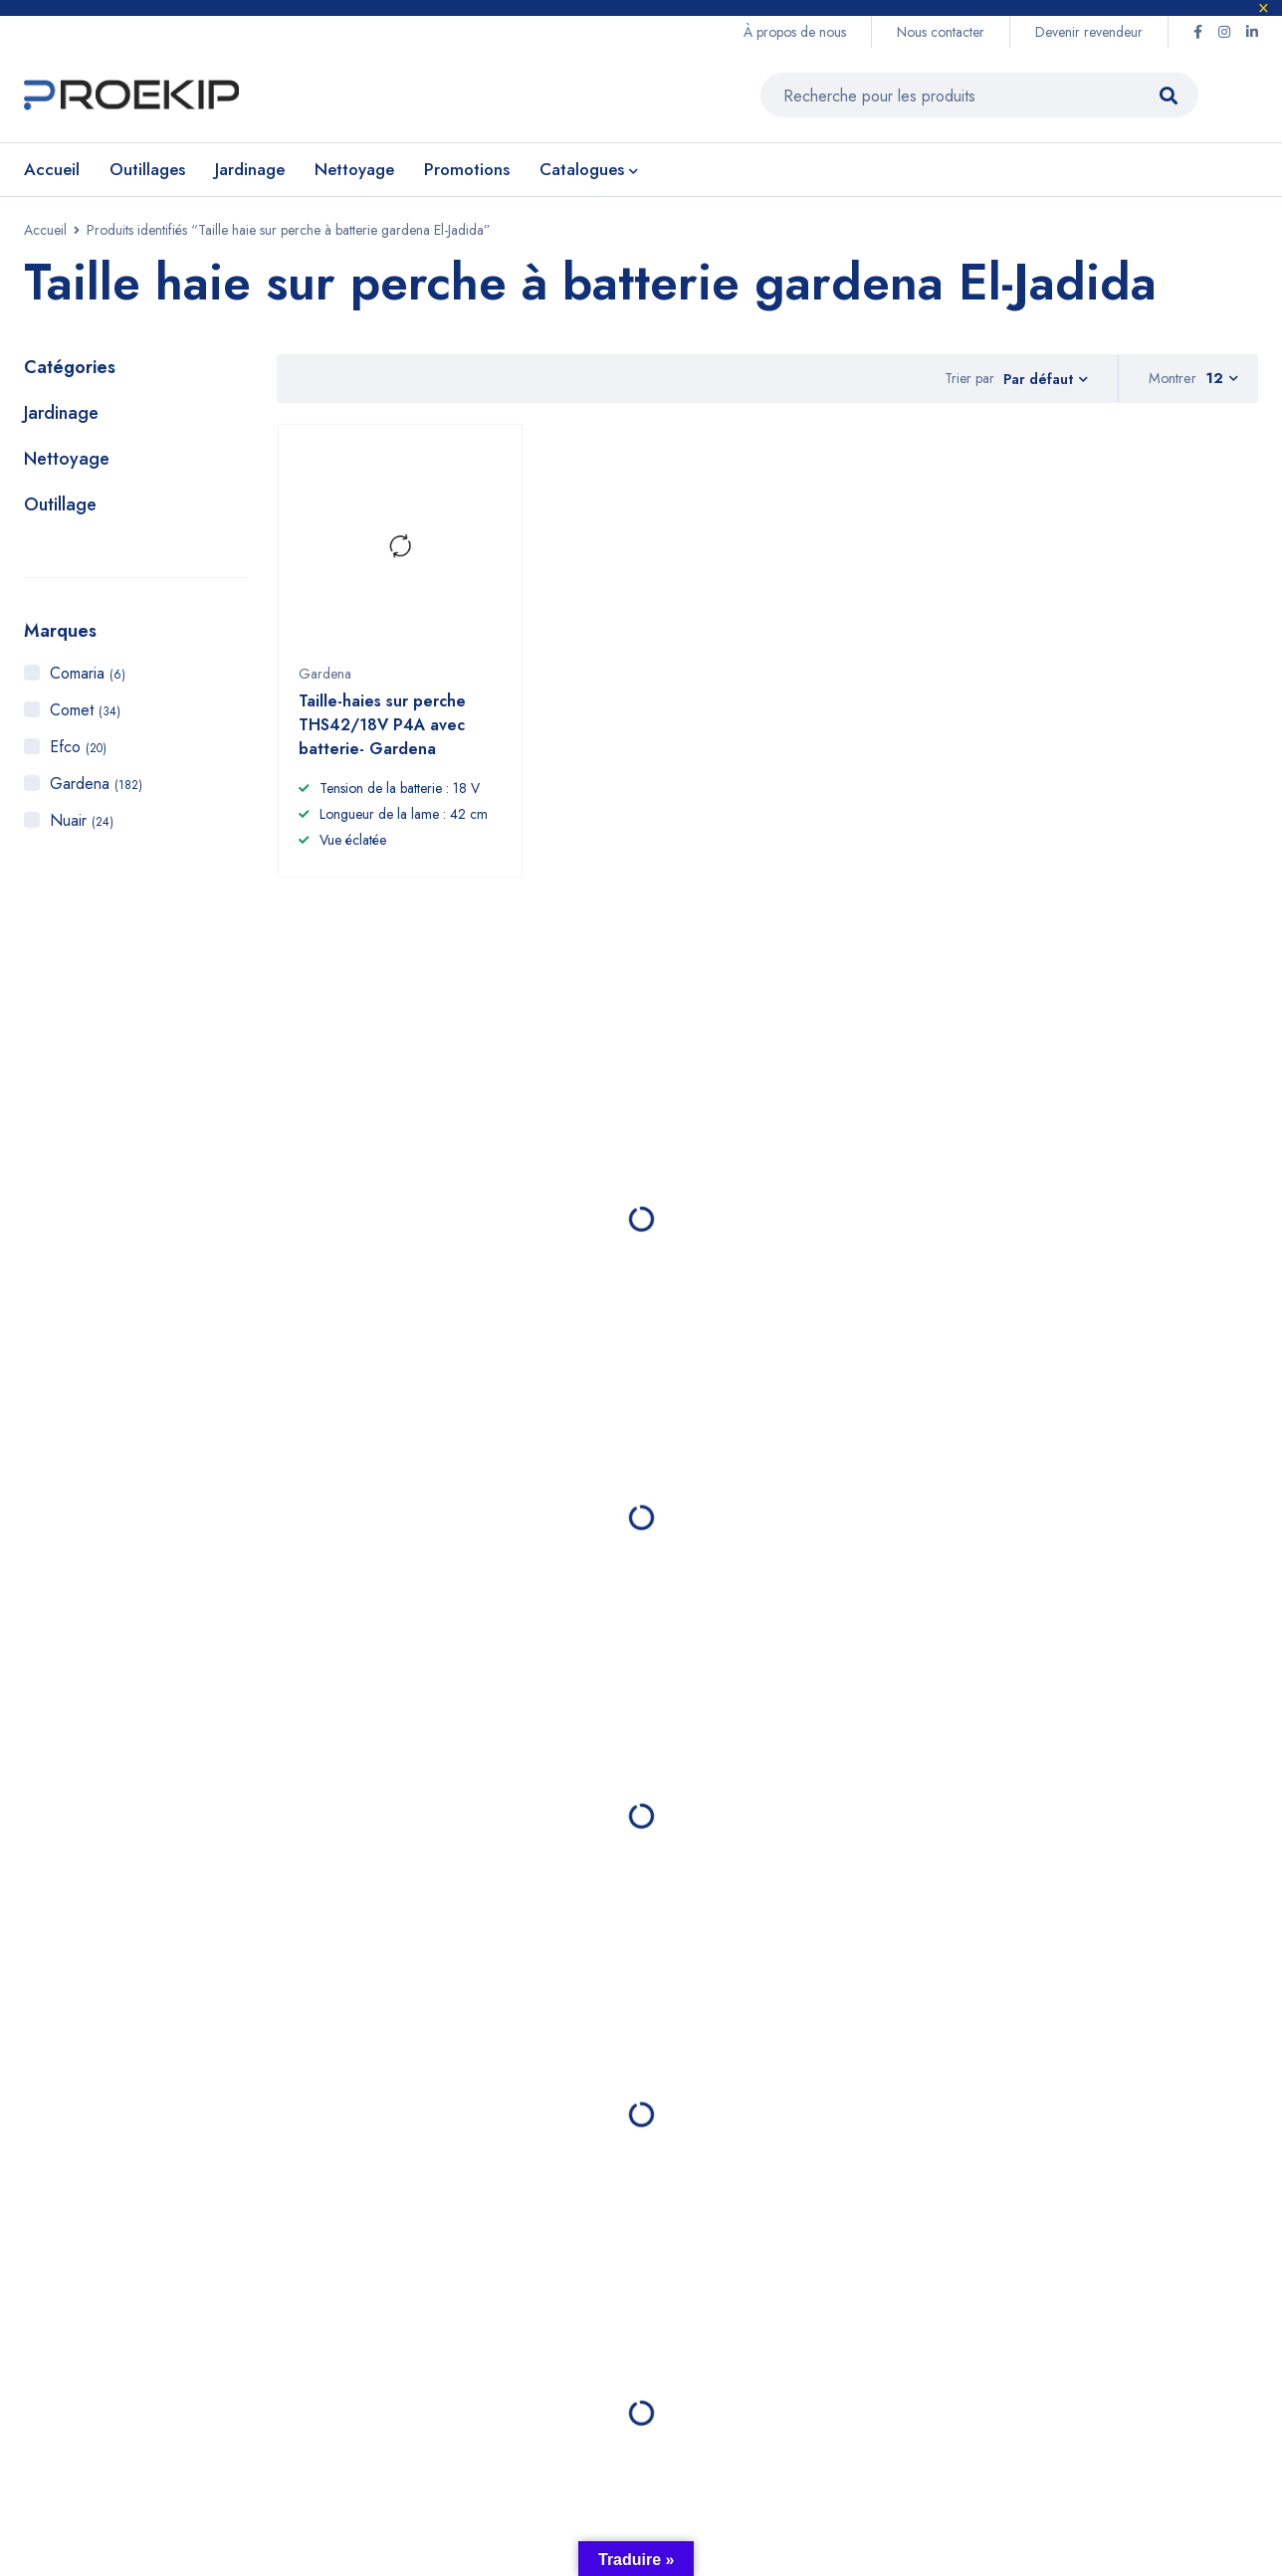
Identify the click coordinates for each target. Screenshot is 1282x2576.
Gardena (96, 788)
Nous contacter (940, 32)
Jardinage (61, 418)
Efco (78, 751)
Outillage (60, 509)
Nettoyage (66, 464)
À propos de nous (795, 32)
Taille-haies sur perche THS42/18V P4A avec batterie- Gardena (382, 738)
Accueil (45, 235)
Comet (85, 714)
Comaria (87, 678)
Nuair (81, 825)
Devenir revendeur (1089, 32)
